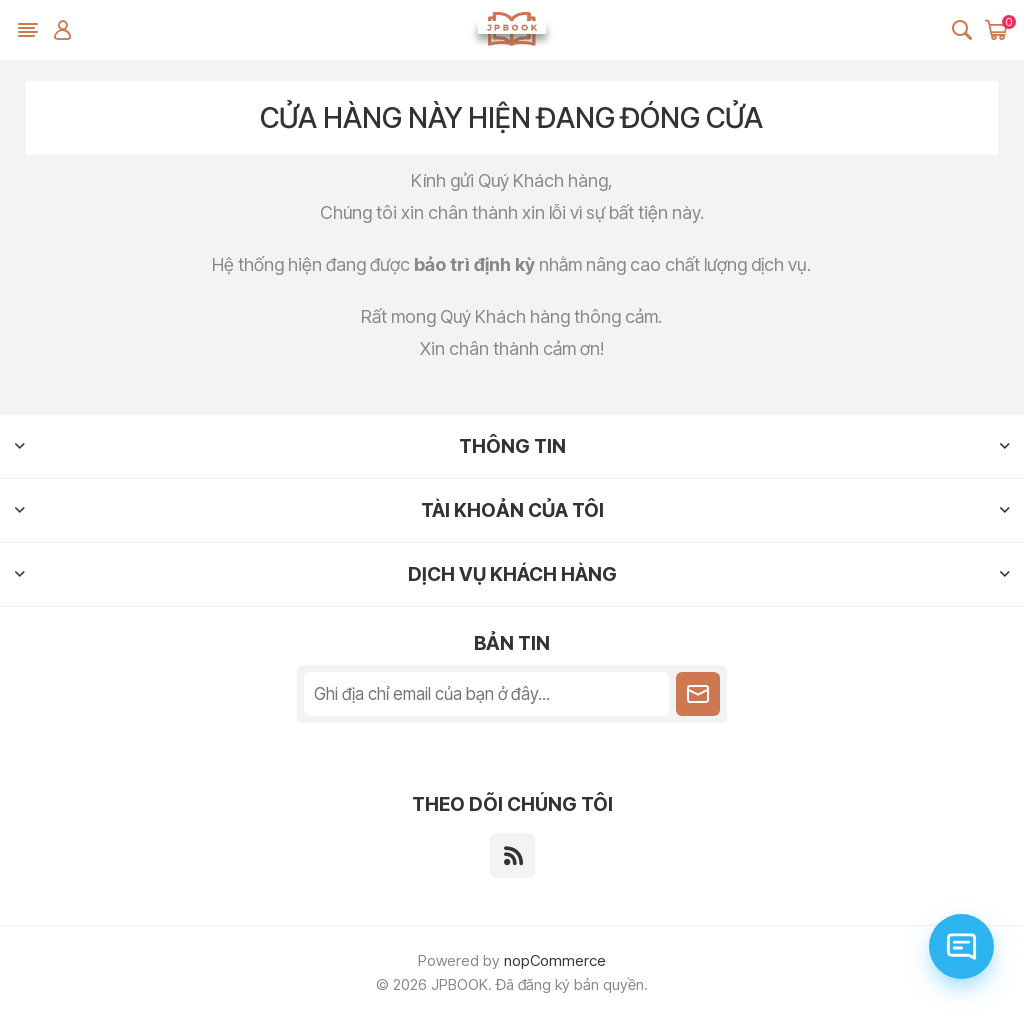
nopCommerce (555, 960)
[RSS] (512, 855)
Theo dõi (698, 694)
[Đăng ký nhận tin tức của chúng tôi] (486, 694)
